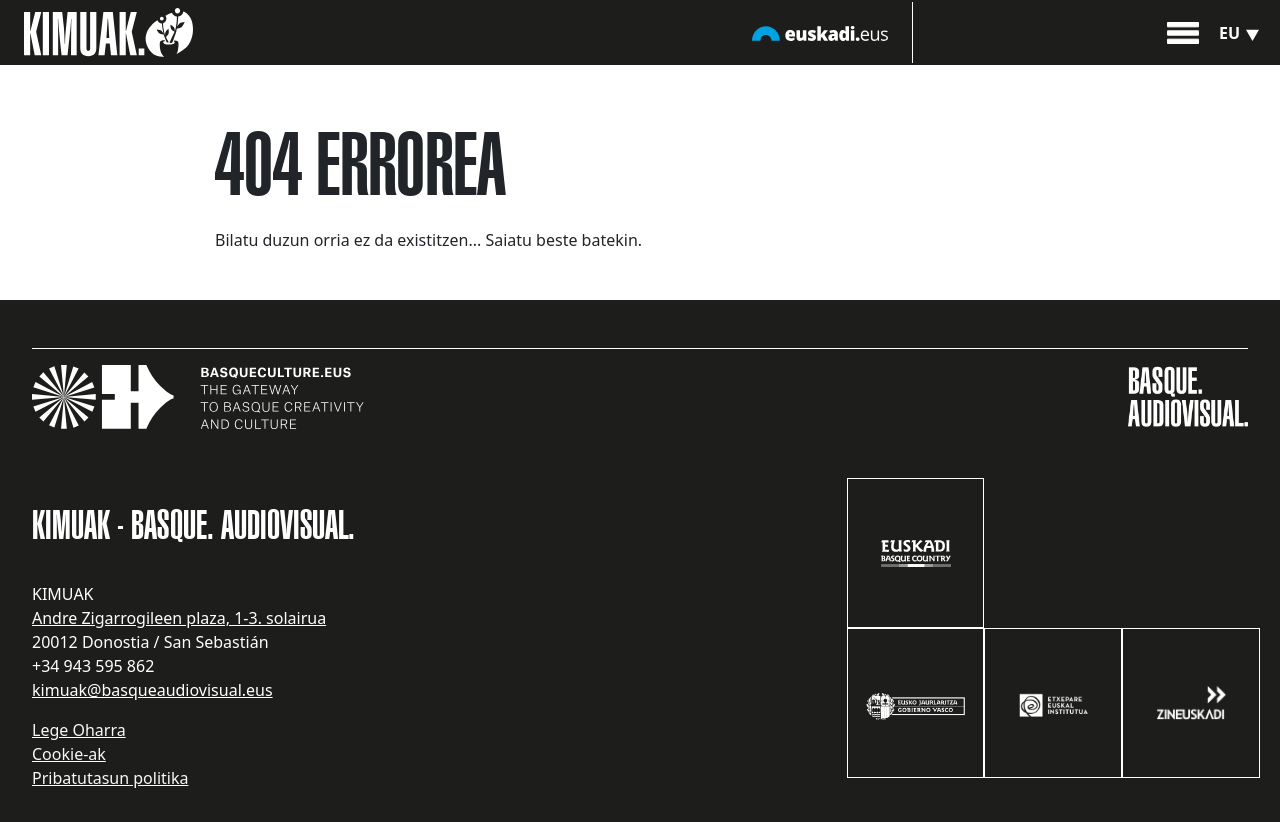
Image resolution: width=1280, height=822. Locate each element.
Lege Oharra (79, 730)
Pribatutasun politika (110, 778)
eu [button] (1241, 33)
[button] (1183, 31)
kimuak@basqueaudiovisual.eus (152, 690)
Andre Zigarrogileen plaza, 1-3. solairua (179, 618)
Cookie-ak (69, 754)
